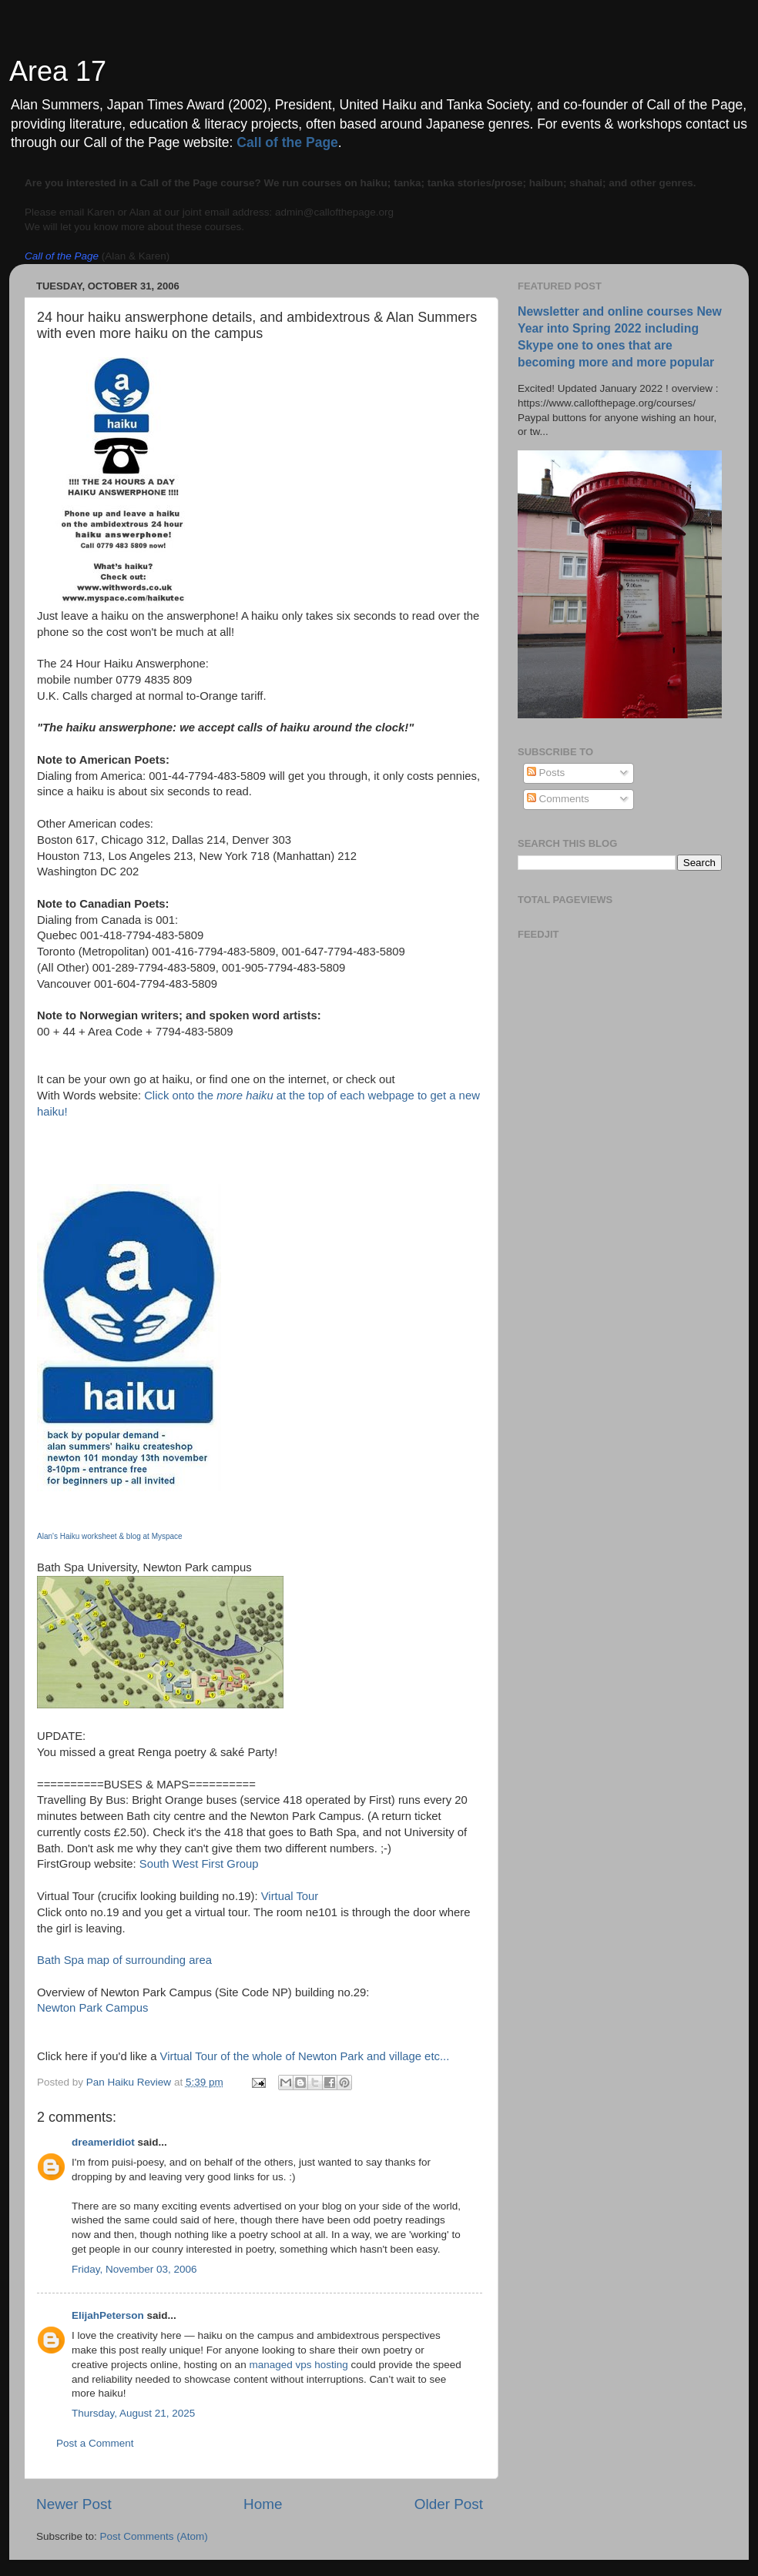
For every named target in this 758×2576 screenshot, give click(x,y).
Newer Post (74, 2504)
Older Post (448, 2504)
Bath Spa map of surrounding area (124, 1960)
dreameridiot (103, 2142)
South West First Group (199, 1864)
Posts (546, 772)
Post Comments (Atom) (154, 2536)
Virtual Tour (290, 1896)
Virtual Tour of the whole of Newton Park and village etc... (305, 2056)
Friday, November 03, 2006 (134, 2269)
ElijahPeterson (108, 2315)
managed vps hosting (298, 2364)
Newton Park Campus (92, 2008)
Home (262, 2504)
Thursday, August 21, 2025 (133, 2413)
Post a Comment (95, 2443)
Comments (558, 799)
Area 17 (57, 71)
